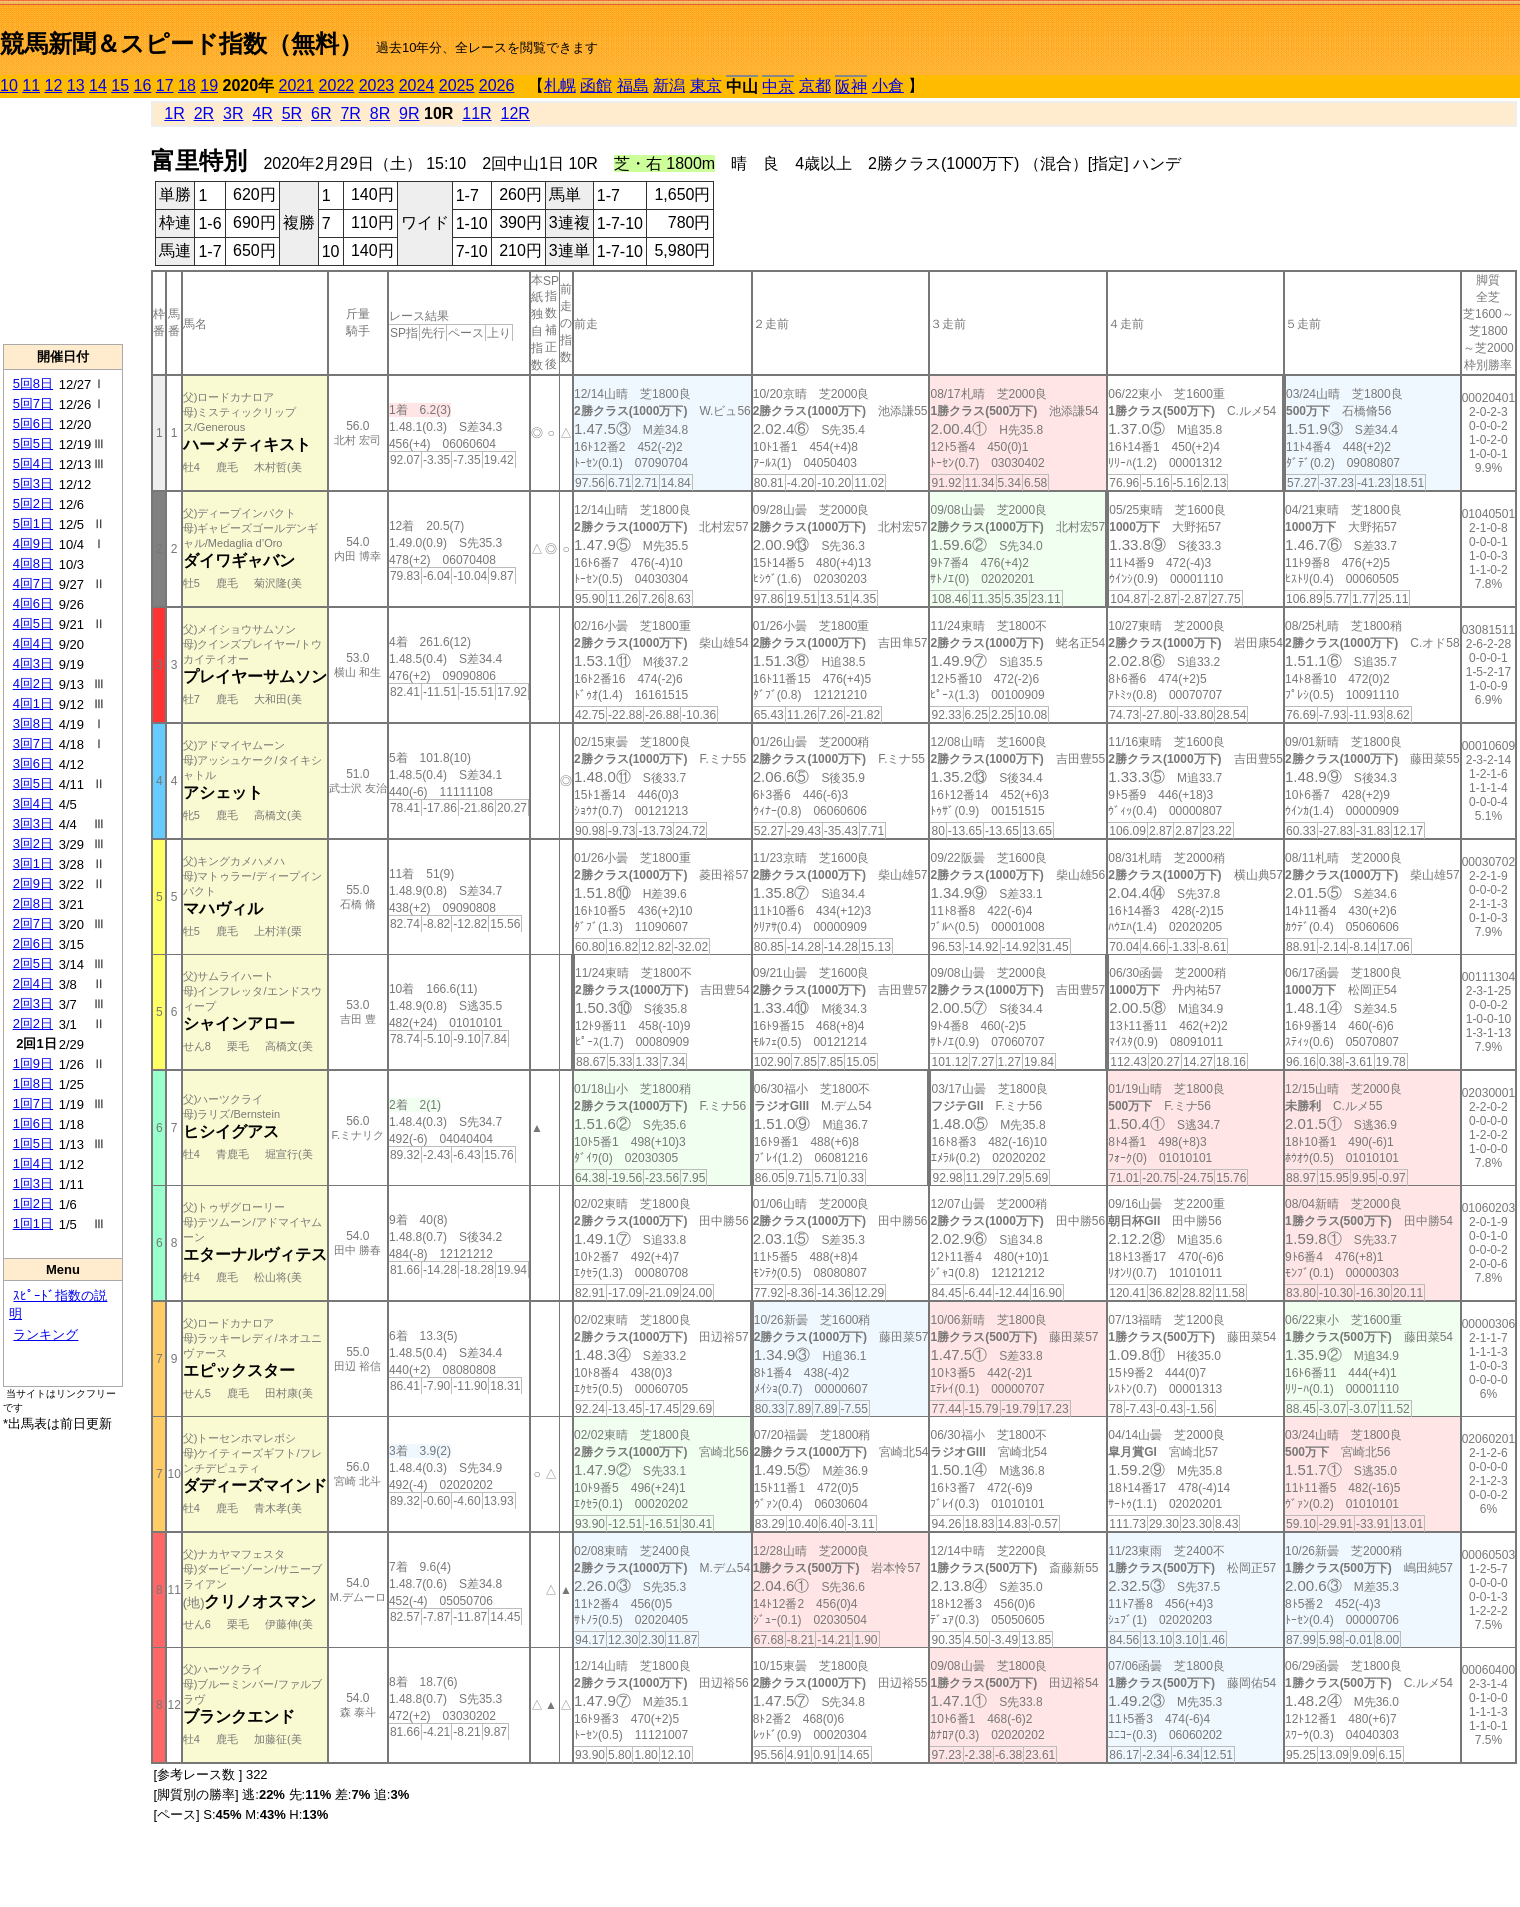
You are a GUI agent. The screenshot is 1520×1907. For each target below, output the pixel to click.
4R (262, 113)
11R (476, 113)
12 (54, 85)
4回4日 (33, 643)
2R (204, 113)
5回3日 (33, 483)
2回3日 (33, 1003)
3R (233, 113)
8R (380, 113)
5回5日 (33, 443)
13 (76, 85)
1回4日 (33, 1163)
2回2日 (33, 1023)
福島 (633, 85)
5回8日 (33, 383)
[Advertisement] (63, 221)
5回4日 (33, 463)
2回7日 (33, 923)
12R (515, 113)
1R (174, 113)
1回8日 (33, 1083)
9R (409, 113)
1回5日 (33, 1143)
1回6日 (33, 1123)
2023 (377, 85)
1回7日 (33, 1103)
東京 (706, 85)
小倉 (888, 85)
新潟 (669, 85)
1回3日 (33, 1183)
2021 (297, 85)
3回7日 (33, 743)
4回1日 (33, 703)
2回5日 (33, 963)
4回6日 (33, 603)
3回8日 (33, 723)
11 (31, 85)
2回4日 (33, 983)
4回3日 (33, 663)
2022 (337, 85)
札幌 (560, 85)
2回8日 (33, 903)
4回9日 (33, 543)
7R (350, 113)
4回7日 (33, 583)
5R (292, 113)
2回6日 (33, 943)
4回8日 (33, 563)
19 (209, 85)
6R (321, 113)
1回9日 (33, 1063)
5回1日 (33, 523)
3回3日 (33, 823)
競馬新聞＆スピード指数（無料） (181, 43)
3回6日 (33, 763)
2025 (457, 85)
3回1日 (33, 863)
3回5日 (33, 783)
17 (165, 85)
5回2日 (33, 503)
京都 (815, 85)
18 (187, 85)
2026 (497, 85)
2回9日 (33, 883)
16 (143, 85)
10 (9, 85)
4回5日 (33, 623)
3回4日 (33, 803)
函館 (596, 85)
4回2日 (33, 683)
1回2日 (33, 1203)
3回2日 (33, 843)
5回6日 (33, 423)
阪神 (851, 86)
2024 (417, 85)
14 (98, 85)
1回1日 (33, 1223)
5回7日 (33, 403)
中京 (778, 86)
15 (120, 85)
